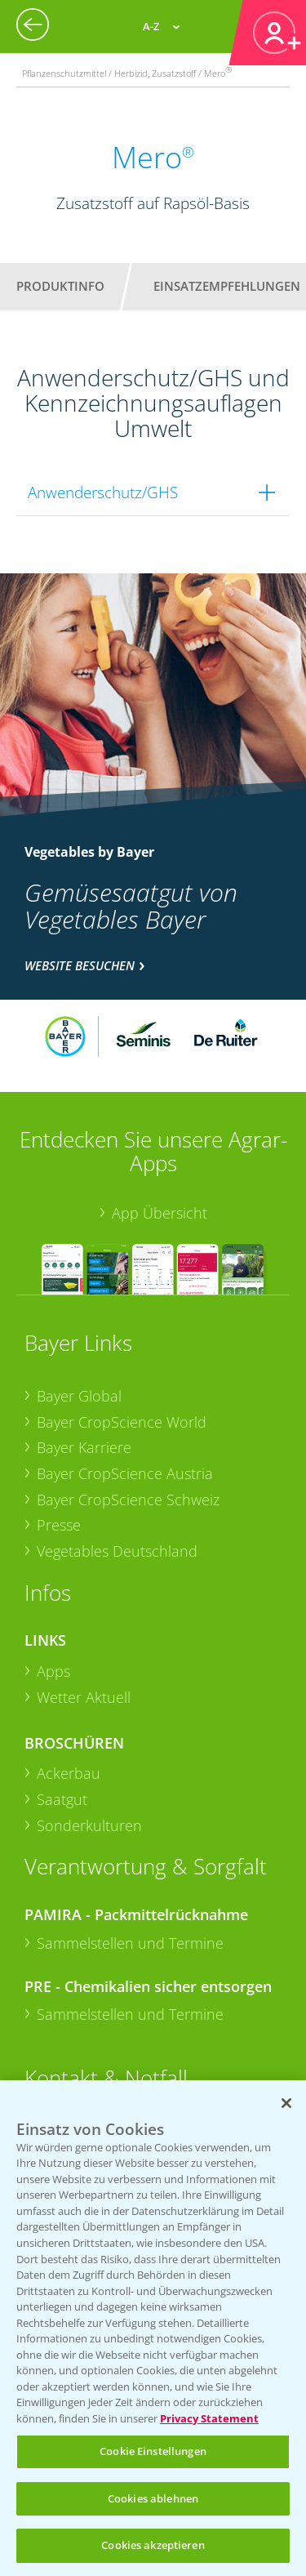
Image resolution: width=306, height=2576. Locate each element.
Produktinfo (60, 286)
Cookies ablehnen (153, 2498)
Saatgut (62, 1799)
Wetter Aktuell (84, 1697)
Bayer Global (79, 1396)
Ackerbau (68, 1773)
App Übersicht (159, 1213)
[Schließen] (286, 2103)
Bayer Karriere (84, 1447)
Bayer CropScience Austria (125, 1473)
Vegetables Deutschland (117, 1551)
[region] (153, 2328)
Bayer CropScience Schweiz (128, 1499)
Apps (53, 1671)
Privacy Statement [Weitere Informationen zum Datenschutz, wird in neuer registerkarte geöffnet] (209, 2418)
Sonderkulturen (89, 1825)
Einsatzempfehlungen (226, 286)
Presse (59, 1525)
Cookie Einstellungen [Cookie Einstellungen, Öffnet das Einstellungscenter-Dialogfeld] (153, 2451)
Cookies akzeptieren (152, 2545)
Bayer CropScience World (121, 1422)
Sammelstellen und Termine (130, 1943)
